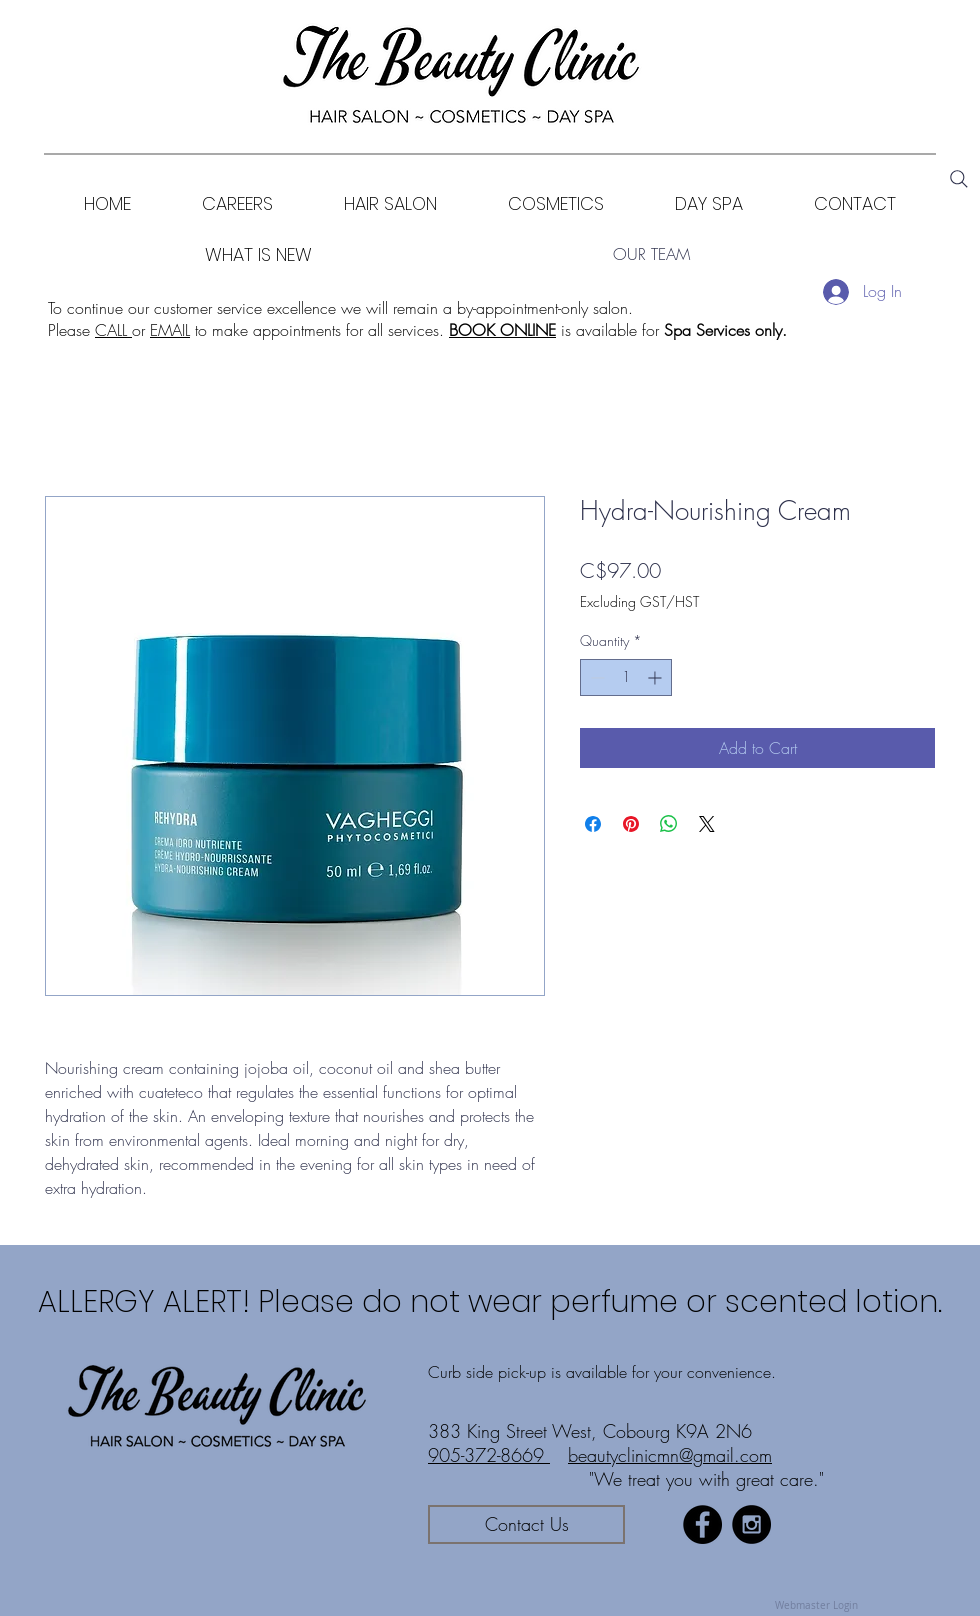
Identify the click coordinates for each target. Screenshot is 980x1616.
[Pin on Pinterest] (631, 824)
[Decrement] (595, 677)
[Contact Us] (526, 1524)
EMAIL (170, 330)
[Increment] (656, 677)
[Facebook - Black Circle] (702, 1524)
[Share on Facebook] (593, 824)
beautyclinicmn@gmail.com (670, 1455)
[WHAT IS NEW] (258, 254)
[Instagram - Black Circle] (751, 1524)
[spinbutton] (626, 677)
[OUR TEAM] (651, 254)
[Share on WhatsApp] (669, 824)
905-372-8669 (489, 1455)
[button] (555, 203)
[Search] (959, 179)
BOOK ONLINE (502, 330)
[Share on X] (707, 824)
